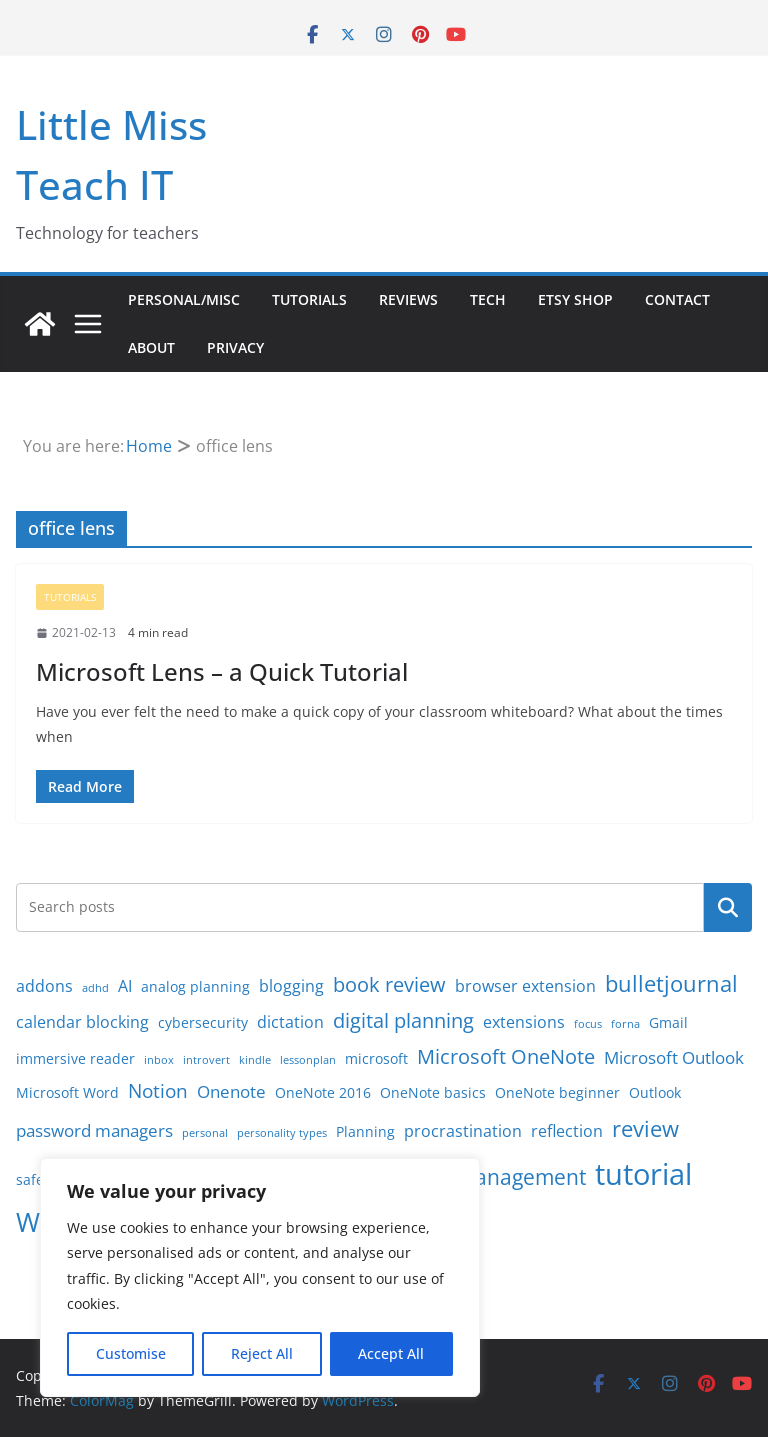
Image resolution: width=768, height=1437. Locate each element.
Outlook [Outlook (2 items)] (655, 1092)
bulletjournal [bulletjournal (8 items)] (671, 983)
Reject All (262, 1353)
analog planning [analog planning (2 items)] (195, 986)
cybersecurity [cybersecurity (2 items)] (203, 1022)
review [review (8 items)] (645, 1128)
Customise (131, 1353)
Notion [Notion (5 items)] (158, 1091)
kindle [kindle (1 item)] (255, 1060)
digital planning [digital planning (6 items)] (403, 1020)
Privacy (235, 347)
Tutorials (309, 299)
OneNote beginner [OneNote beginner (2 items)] (557, 1092)
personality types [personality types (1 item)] (282, 1133)
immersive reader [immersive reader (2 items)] (75, 1058)
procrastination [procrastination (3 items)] (463, 1131)
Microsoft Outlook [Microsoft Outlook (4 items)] (674, 1057)
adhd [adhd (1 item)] (95, 988)
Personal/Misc (184, 299)
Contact (677, 299)
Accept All (391, 1353)
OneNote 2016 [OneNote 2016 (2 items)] (323, 1092)
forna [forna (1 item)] (625, 1024)
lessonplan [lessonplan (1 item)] (308, 1060)
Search (728, 907)
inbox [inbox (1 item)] (159, 1060)
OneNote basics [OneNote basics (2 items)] (433, 1092)
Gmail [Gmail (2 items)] (668, 1022)
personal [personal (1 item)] (205, 1133)
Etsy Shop (575, 299)
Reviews (408, 299)
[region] (260, 1277)
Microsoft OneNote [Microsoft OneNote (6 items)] (506, 1056)
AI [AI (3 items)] (125, 986)
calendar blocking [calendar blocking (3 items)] (82, 1022)
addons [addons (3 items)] (44, 986)
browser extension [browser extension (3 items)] (525, 986)
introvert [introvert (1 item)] (206, 1060)
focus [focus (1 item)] (588, 1024)
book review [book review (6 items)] (389, 984)
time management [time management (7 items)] (497, 1177)
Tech (488, 299)
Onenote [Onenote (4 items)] (231, 1091)
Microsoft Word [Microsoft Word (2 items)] (67, 1092)
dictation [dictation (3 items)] (290, 1022)
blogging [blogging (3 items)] (291, 986)
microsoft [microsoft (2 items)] (376, 1058)
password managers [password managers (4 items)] (94, 1130)
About (151, 347)
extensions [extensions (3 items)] (524, 1022)
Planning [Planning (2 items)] (365, 1131)
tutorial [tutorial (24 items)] (643, 1174)
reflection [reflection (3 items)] (567, 1131)
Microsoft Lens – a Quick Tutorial (222, 671)
